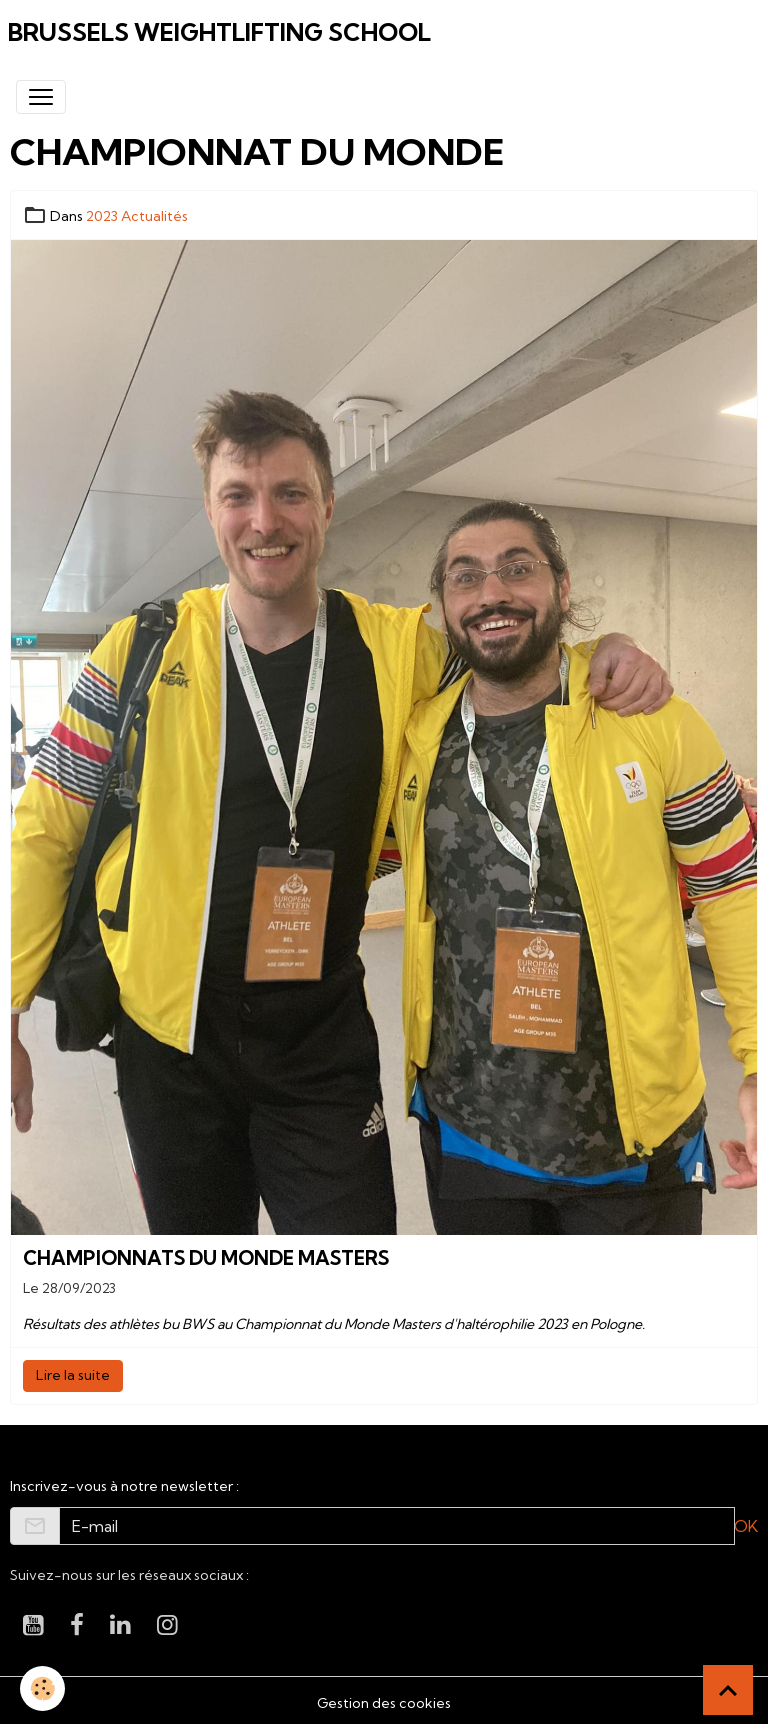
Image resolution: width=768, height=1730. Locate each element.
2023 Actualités (137, 216)
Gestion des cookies (384, 1703)
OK (746, 1526)
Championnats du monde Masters (206, 1258)
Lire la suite (73, 1375)
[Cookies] (42, 1688)
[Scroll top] (728, 1690)
